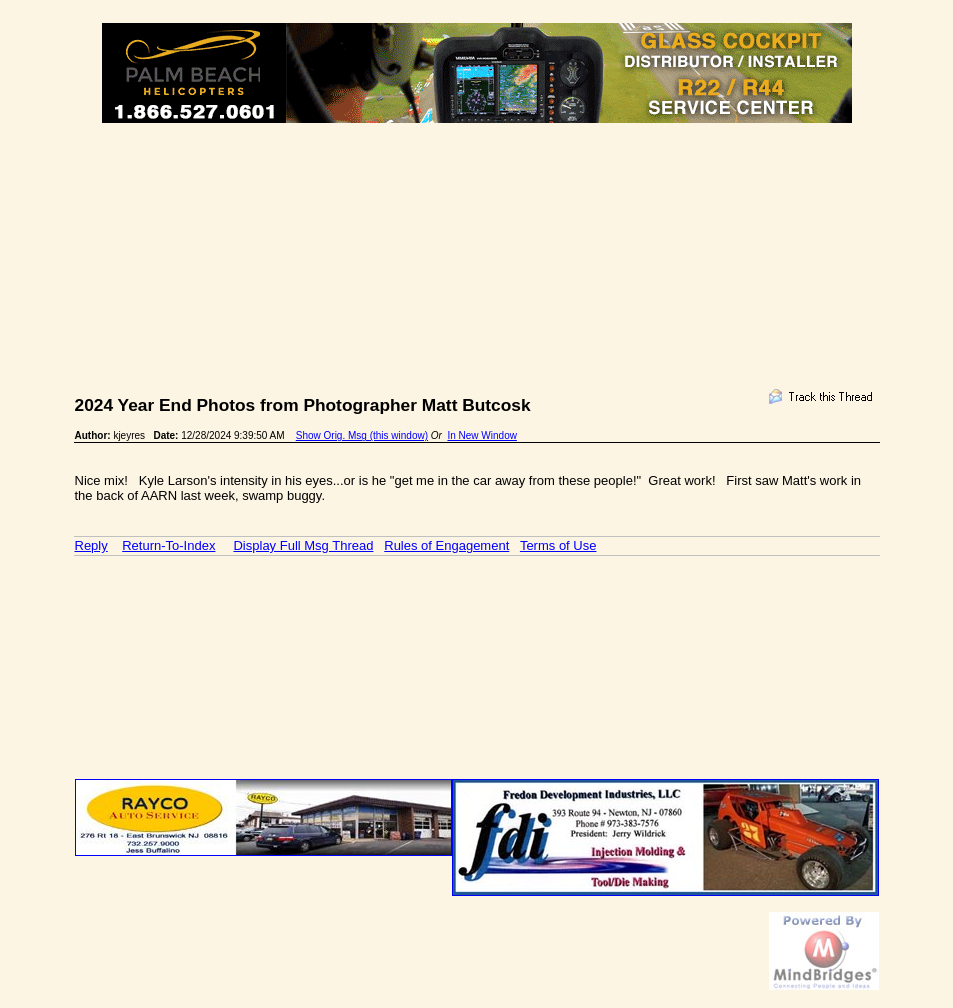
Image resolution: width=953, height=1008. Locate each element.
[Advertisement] (477, 196)
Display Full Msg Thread (303, 545)
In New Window (481, 435)
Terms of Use (558, 545)
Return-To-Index (168, 545)
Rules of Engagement (446, 545)
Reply (91, 545)
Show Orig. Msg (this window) (362, 435)
